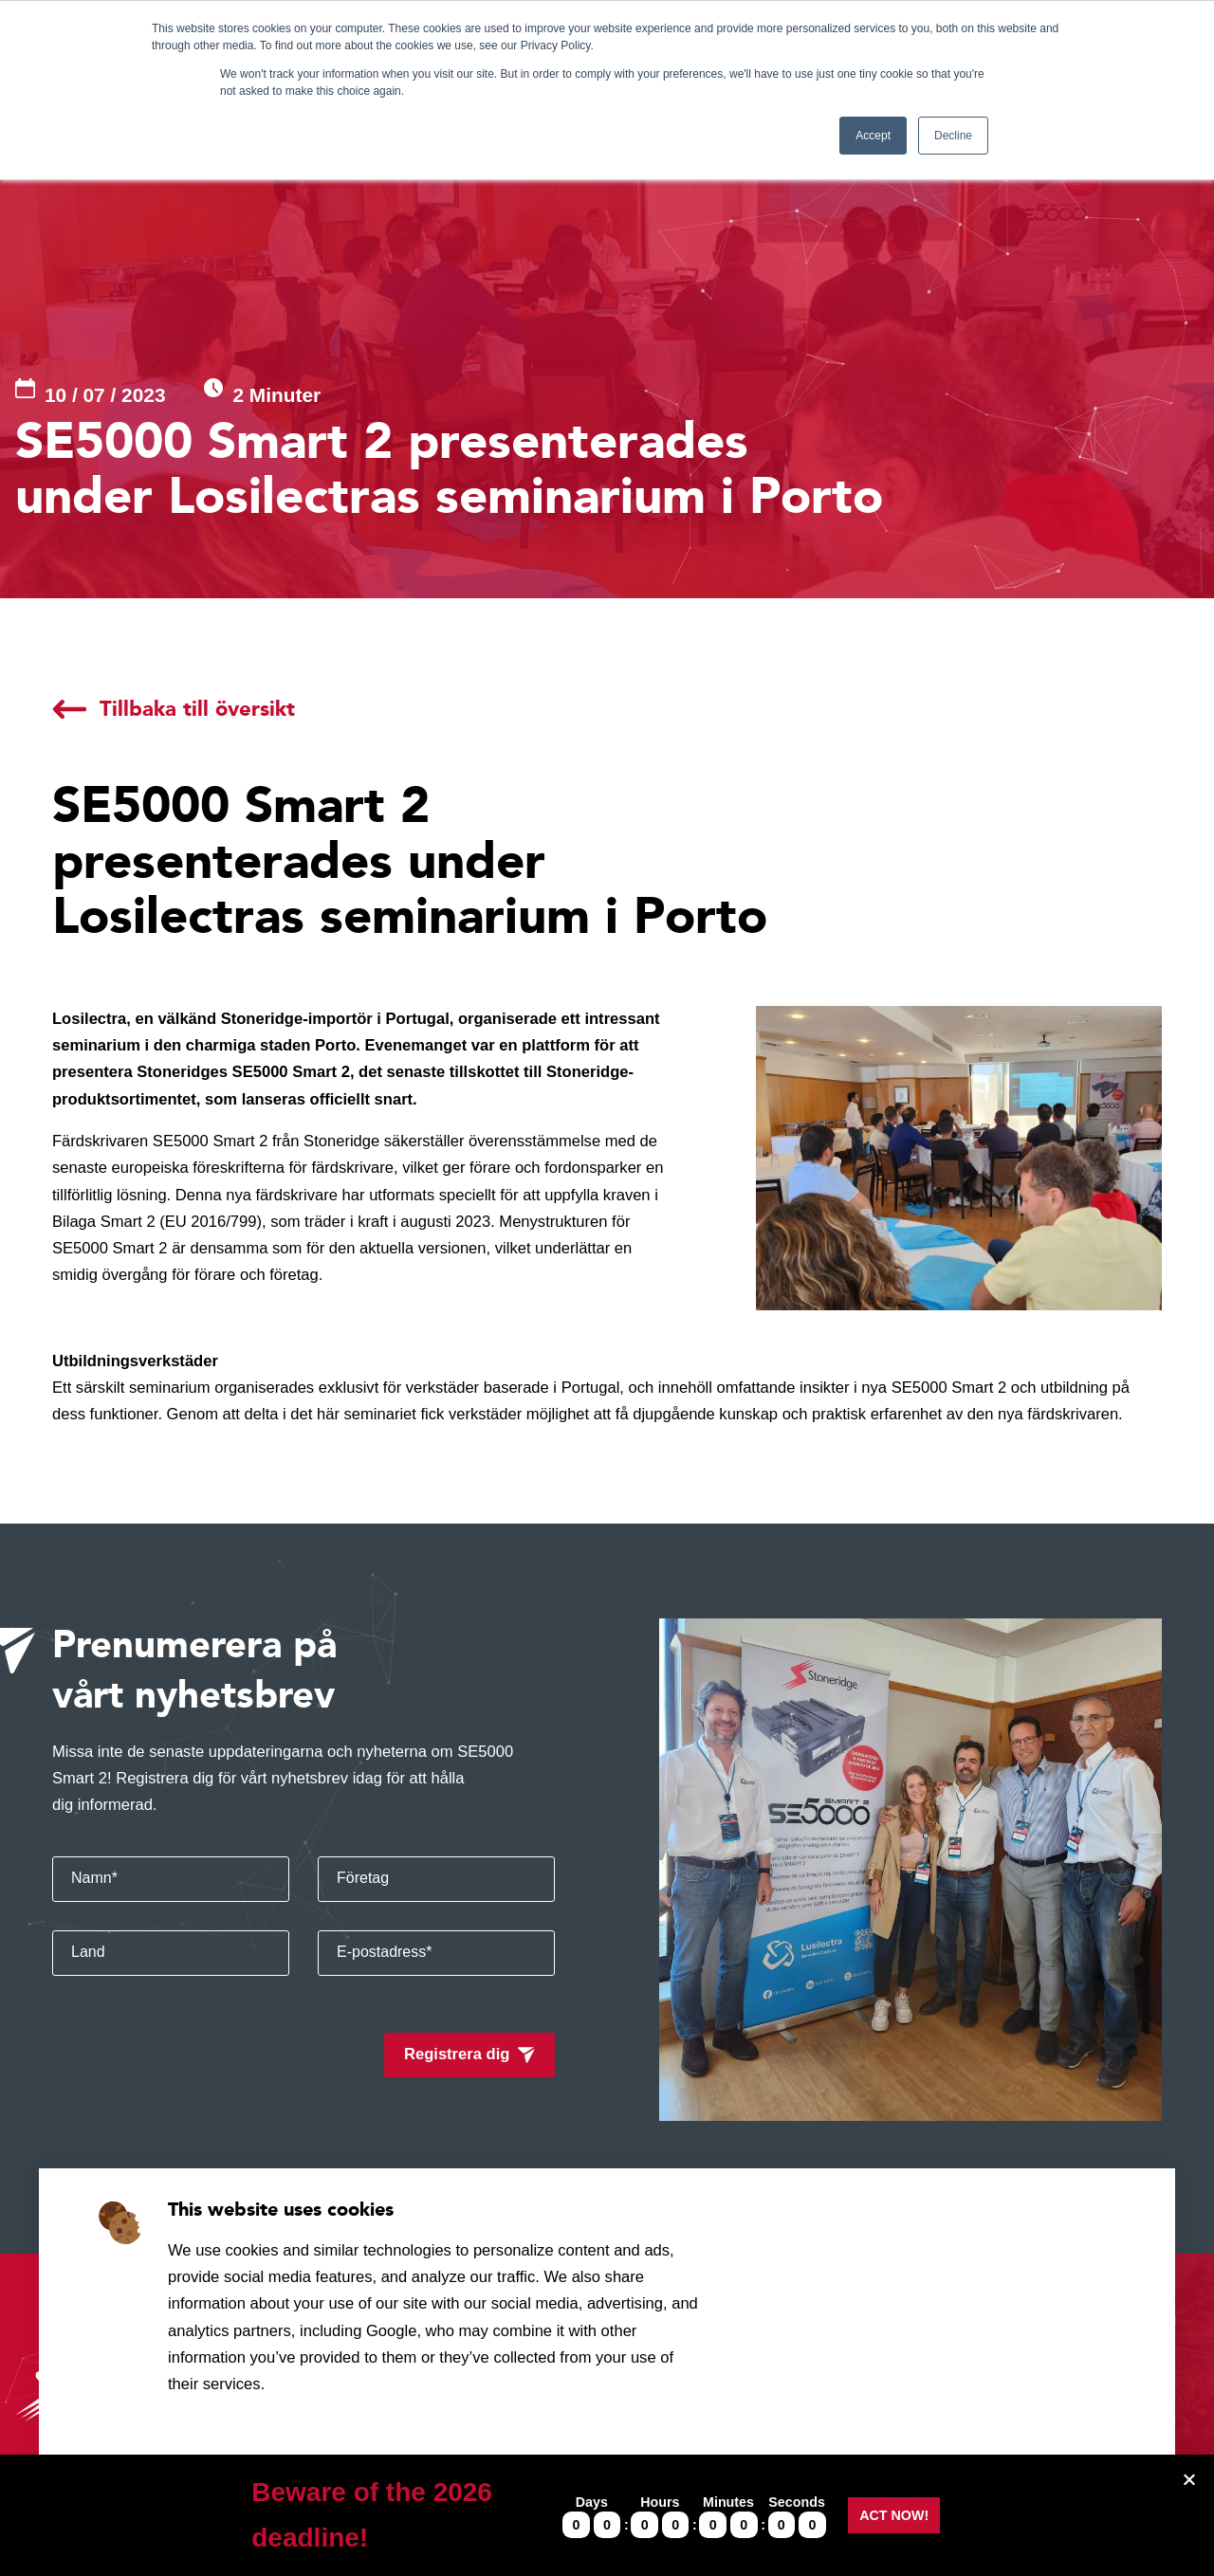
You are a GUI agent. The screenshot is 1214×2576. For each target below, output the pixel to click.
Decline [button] (953, 135)
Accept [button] (873, 135)
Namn (94, 1878)
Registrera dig (456, 2054)
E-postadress (384, 1952)
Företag (363, 1878)
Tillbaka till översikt (197, 709)
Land (88, 1952)
